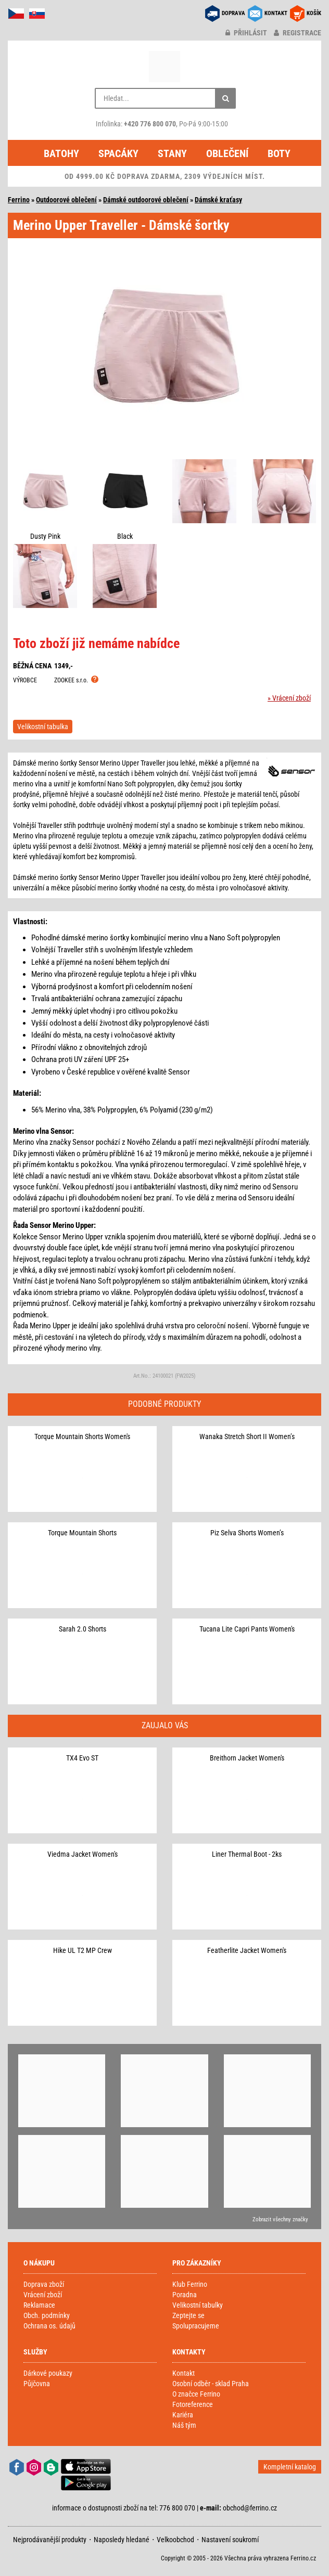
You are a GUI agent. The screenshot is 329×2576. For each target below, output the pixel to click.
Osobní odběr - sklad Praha (210, 2383)
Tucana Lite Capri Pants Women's (247, 1629)
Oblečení (227, 153)
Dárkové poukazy (47, 2373)
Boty (279, 153)
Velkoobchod (175, 2539)
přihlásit (246, 33)
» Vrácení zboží (289, 698)
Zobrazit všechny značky (280, 2219)
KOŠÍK (314, 13)
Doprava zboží (43, 2284)
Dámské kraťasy (218, 200)
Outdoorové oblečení (66, 200)
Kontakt (183, 2373)
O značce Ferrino (196, 2394)
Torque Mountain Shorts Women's (82, 1436)
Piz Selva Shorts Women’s (247, 1533)
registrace (297, 33)
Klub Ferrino (189, 2284)
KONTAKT (275, 13)
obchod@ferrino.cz (250, 2508)
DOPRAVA (233, 13)
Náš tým (184, 2425)
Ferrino (19, 200)
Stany (172, 153)
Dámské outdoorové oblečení (145, 200)
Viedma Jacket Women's (82, 1854)
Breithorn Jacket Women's (247, 1758)
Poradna (184, 2294)
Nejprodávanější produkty (49, 2539)
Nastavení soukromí (230, 2539)
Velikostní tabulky (197, 2305)
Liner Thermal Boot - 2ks (247, 1854)
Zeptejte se (188, 2315)
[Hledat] (225, 98)
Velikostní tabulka (42, 726)
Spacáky (118, 153)
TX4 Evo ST (82, 1758)
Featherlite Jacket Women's (246, 1950)
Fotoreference (192, 2404)
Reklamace (39, 2305)
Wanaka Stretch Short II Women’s (247, 1436)
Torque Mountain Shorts (82, 1533)
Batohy (61, 153)
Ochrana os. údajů (49, 2326)
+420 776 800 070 (150, 124)
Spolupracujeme (195, 2326)
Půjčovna (36, 2383)
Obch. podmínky (46, 2315)
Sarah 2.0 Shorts (82, 1629)
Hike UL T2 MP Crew (82, 1950)
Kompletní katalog (289, 2467)
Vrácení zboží (42, 2294)
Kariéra (182, 2415)
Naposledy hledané (121, 2539)
